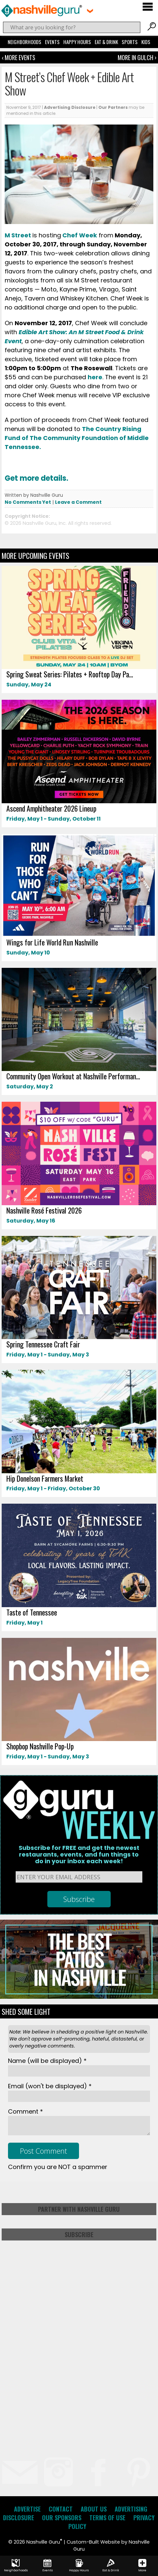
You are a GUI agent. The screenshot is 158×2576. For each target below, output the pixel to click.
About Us (94, 2509)
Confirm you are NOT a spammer (57, 2167)
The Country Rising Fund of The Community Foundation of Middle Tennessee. (77, 438)
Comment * (25, 2111)
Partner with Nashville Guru (79, 2209)
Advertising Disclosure (69, 107)
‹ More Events (18, 57)
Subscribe (79, 2234)
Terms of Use (107, 2517)
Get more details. (37, 478)
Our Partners (113, 107)
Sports (130, 41)
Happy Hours (77, 41)
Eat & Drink (106, 41)
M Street (18, 235)
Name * (47, 2061)
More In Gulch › (137, 57)
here (95, 377)
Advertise (27, 2509)
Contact (61, 2509)
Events (52, 41)
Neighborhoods (24, 41)
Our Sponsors (61, 2517)
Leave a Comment (78, 502)
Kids (145, 41)
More (142, 2565)
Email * (50, 2086)
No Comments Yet (28, 502)
